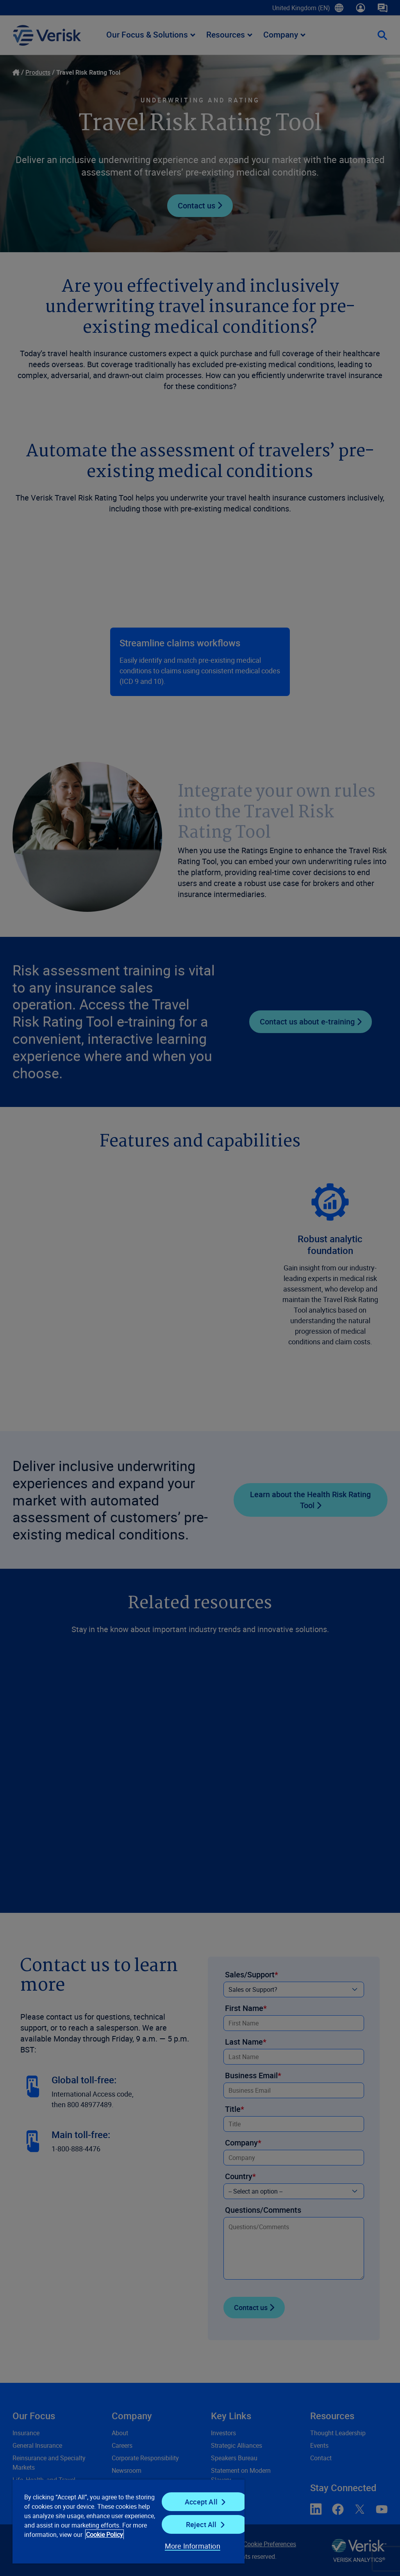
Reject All (201, 2524)
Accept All (201, 2501)
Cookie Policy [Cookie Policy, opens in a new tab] (104, 2534)
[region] (128, 2521)
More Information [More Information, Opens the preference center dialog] (192, 2546)
